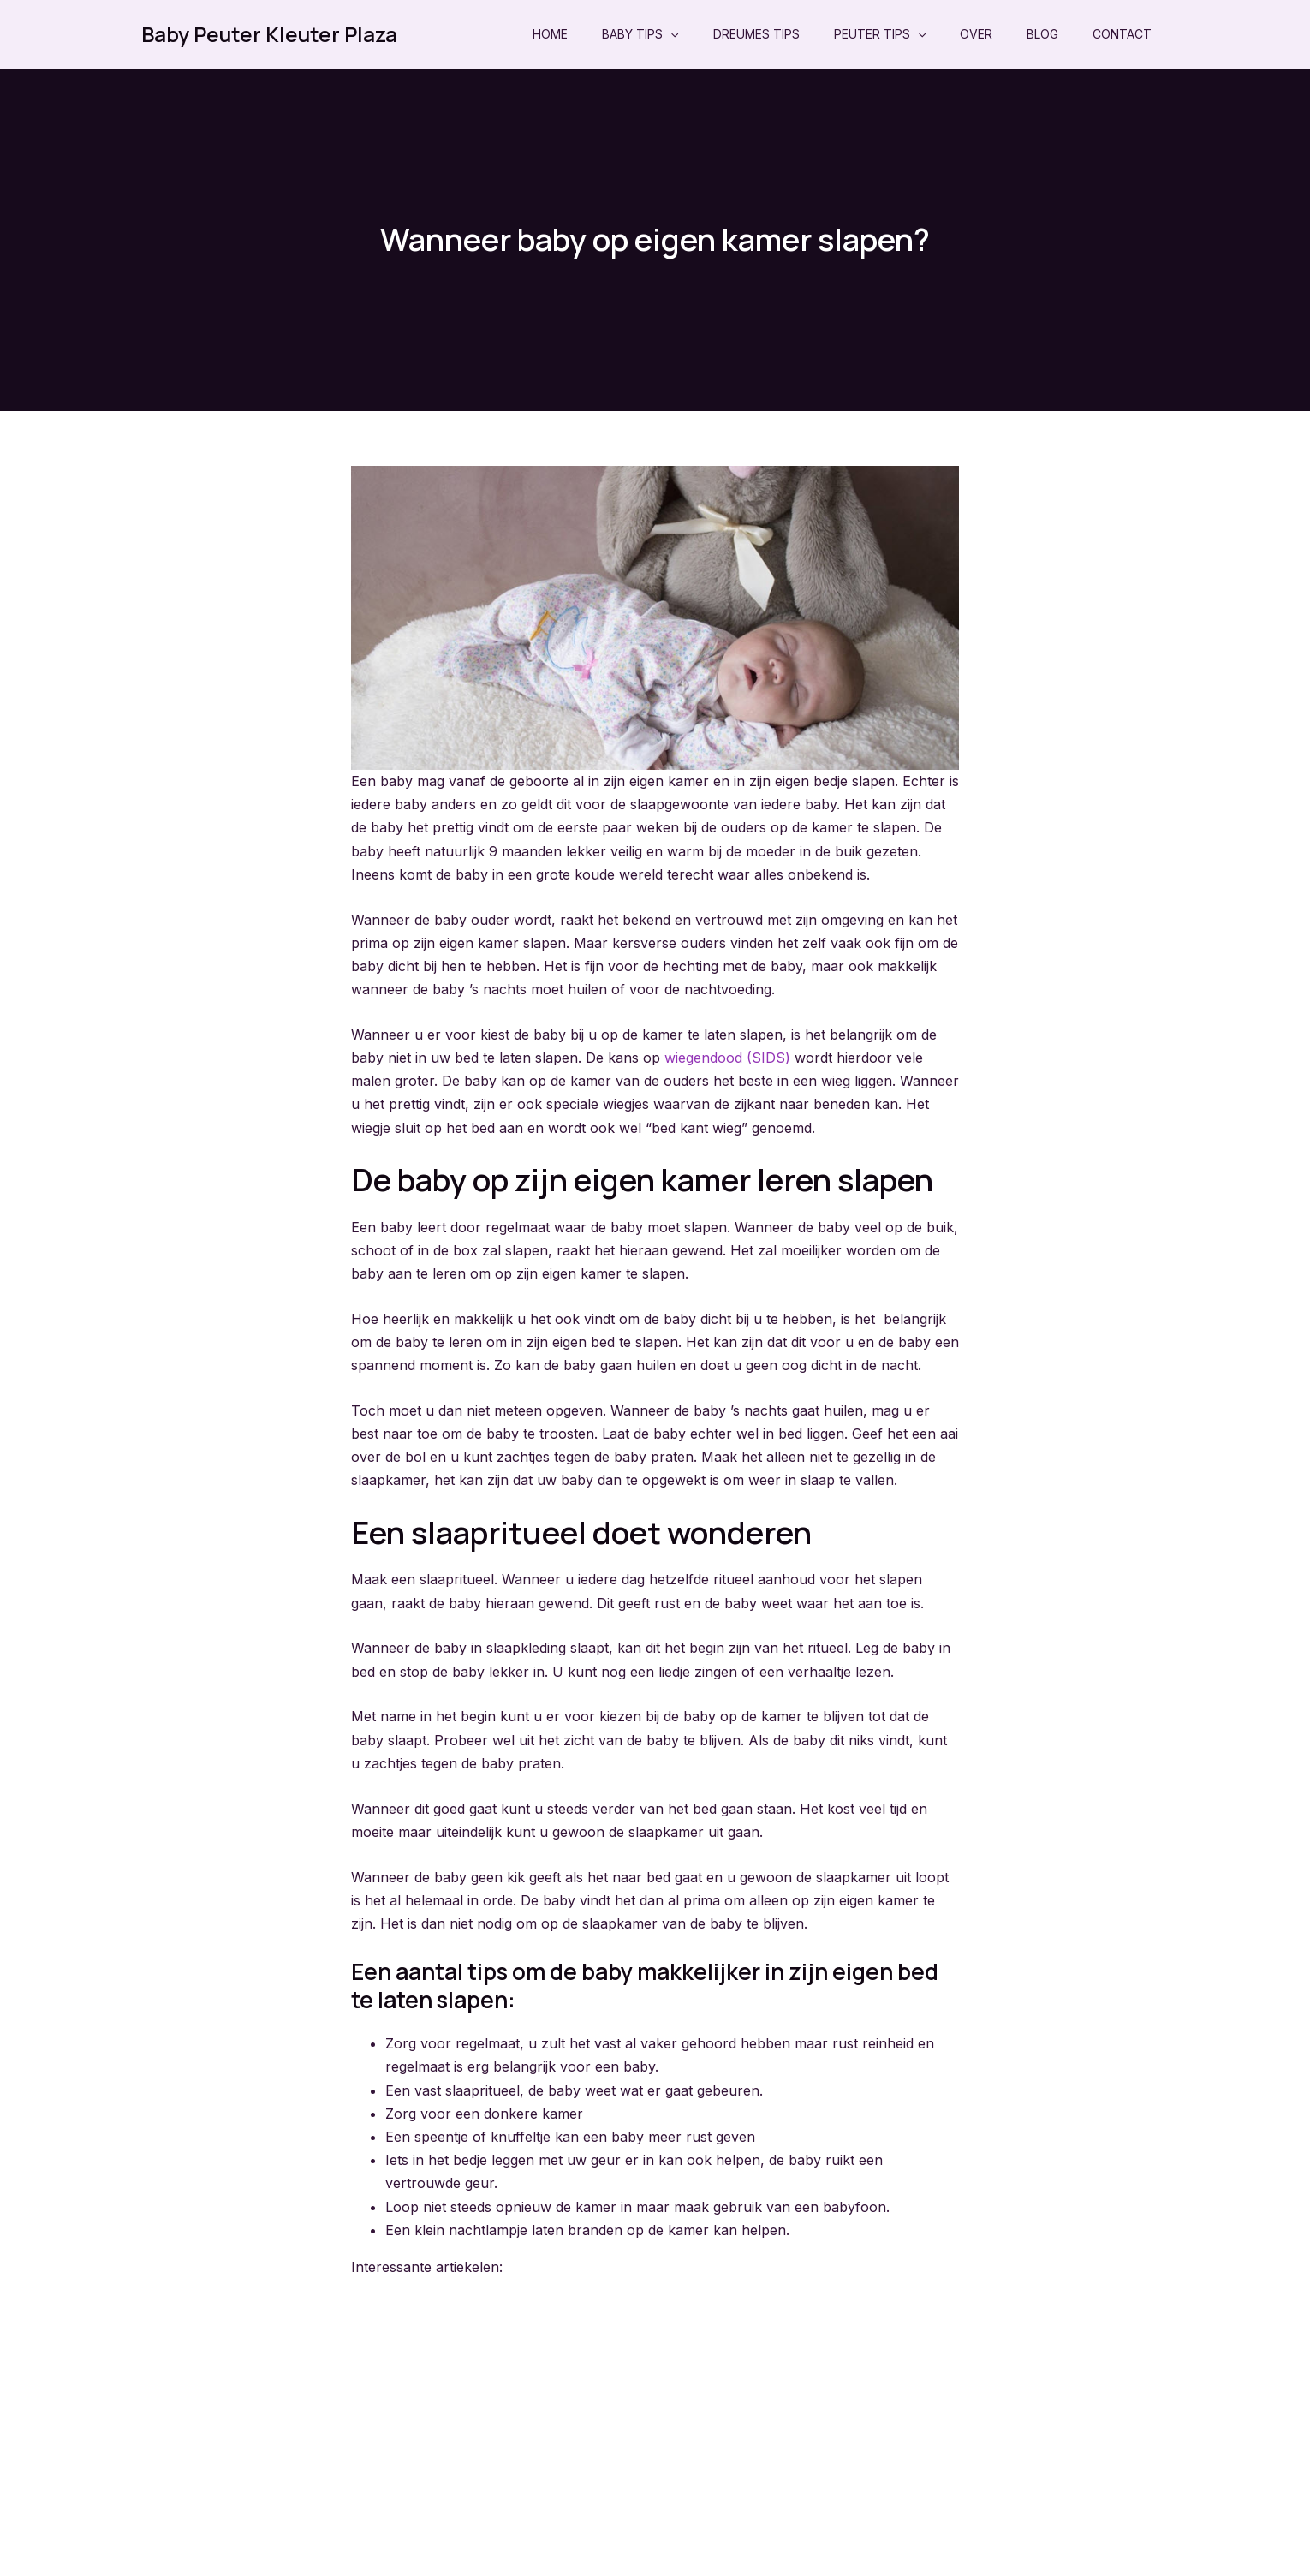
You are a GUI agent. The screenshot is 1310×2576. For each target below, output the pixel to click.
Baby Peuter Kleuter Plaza (269, 34)
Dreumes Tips (756, 34)
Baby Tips (640, 34)
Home (550, 34)
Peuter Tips (880, 34)
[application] (670, 34)
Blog (1042, 34)
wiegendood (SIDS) (727, 1057)
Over (976, 34)
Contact (1122, 34)
